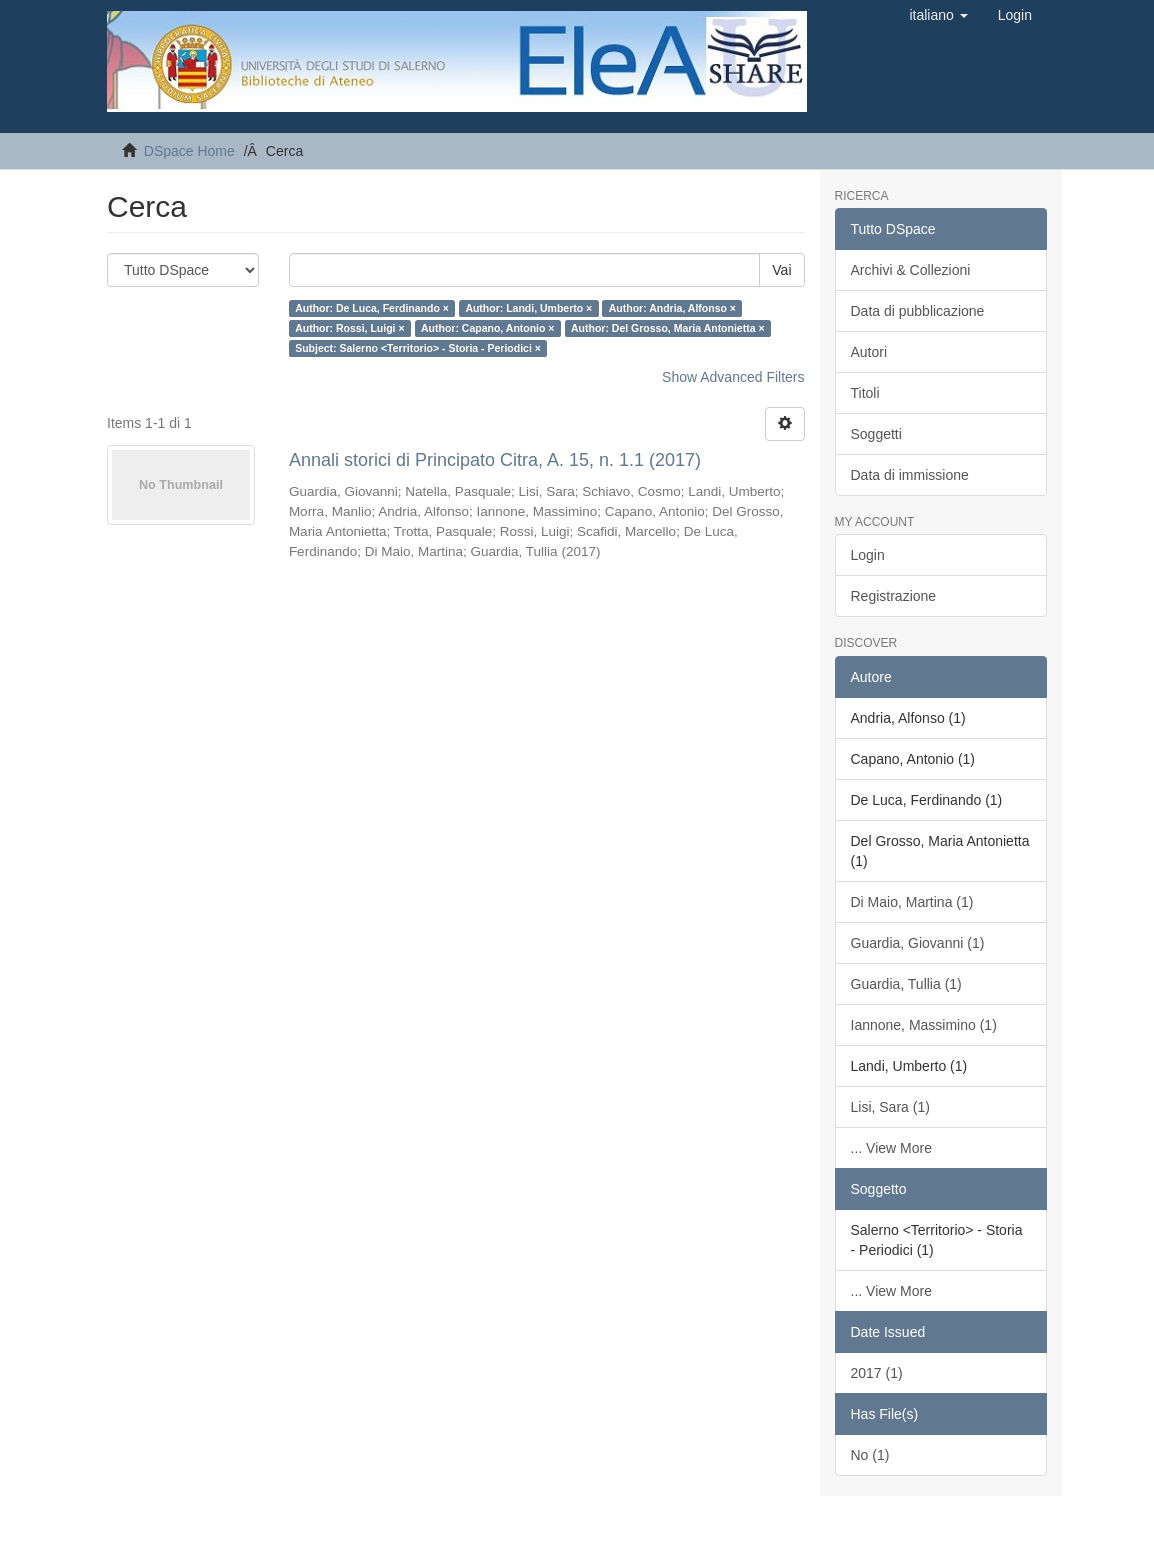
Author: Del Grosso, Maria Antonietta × (668, 328)
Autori (869, 352)
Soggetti (876, 434)
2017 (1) (877, 1373)
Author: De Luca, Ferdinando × (372, 308)
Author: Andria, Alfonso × (672, 308)
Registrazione (894, 596)
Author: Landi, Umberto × (528, 308)
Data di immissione (910, 475)
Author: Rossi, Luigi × (349, 328)
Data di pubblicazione (918, 311)
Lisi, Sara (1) (890, 1107)
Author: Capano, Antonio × (487, 328)
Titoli (865, 393)
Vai (781, 270)
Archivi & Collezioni (911, 270)
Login (868, 555)
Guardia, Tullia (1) (906, 984)
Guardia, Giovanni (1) (918, 943)
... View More (891, 1148)
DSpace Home (189, 151)
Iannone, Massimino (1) (924, 1025)
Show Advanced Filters (733, 377)
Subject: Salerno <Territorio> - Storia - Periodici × (418, 348)
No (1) (870, 1455)
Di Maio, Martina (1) (912, 902)
